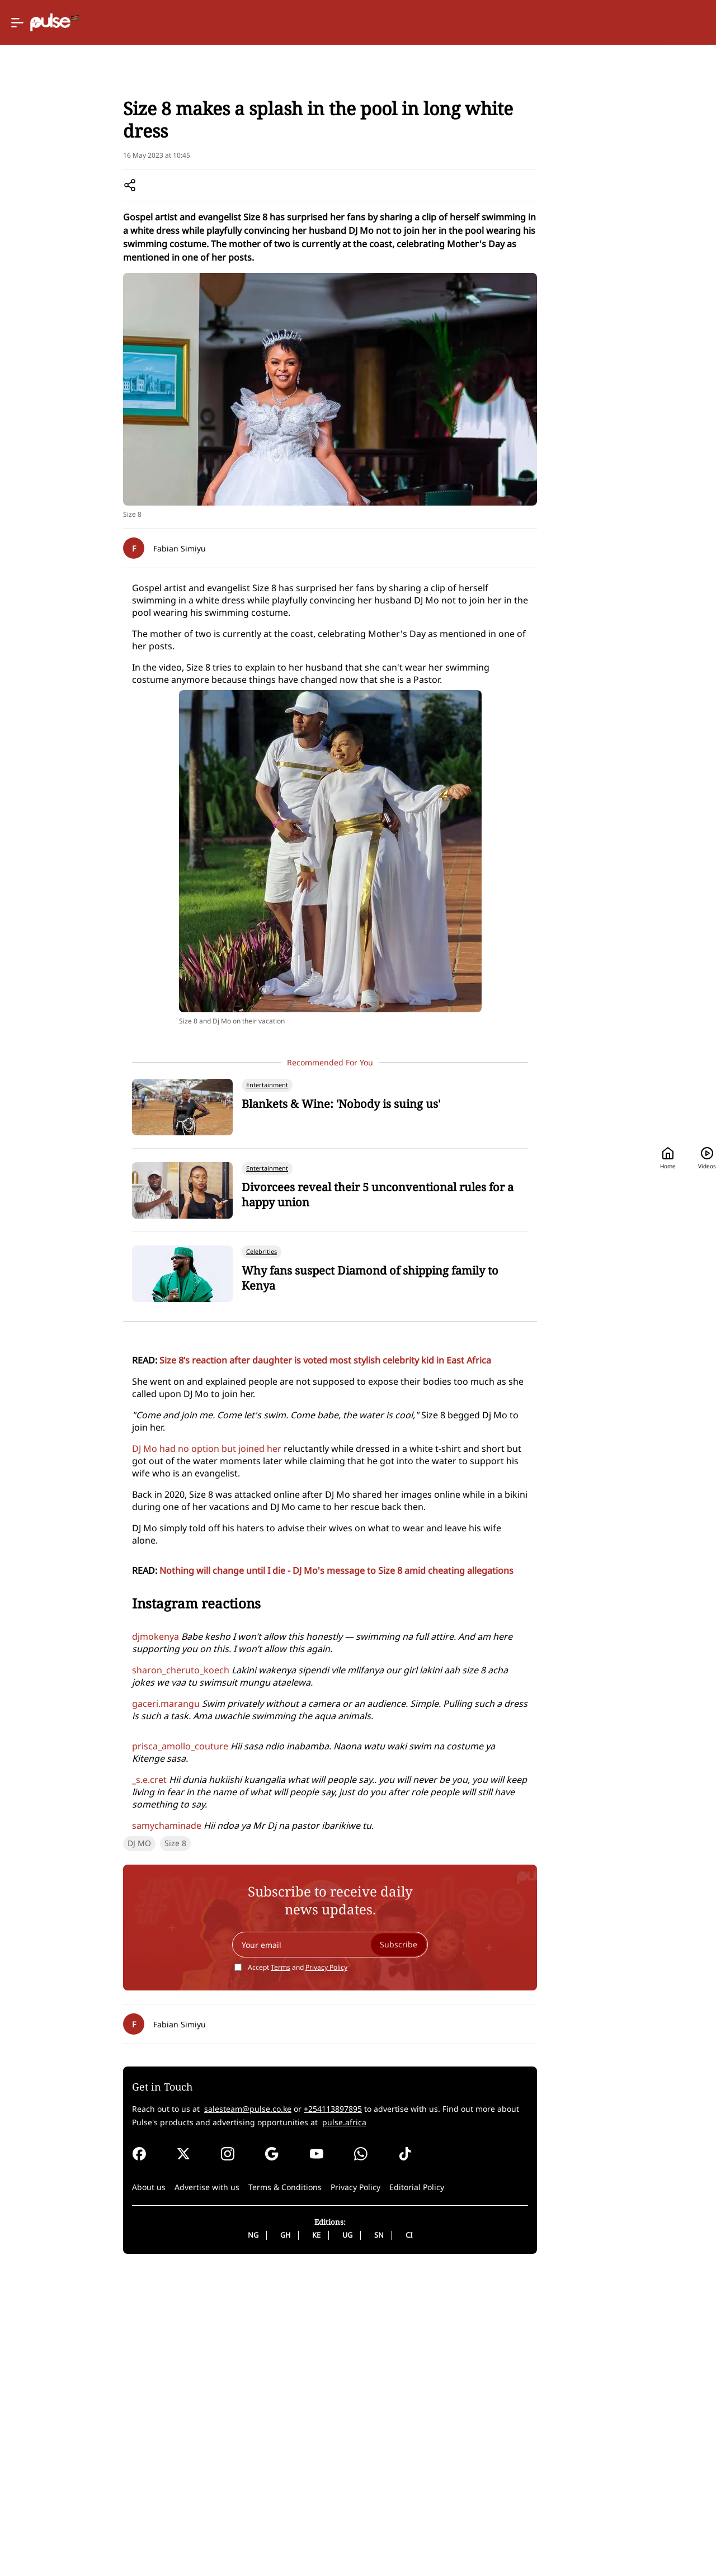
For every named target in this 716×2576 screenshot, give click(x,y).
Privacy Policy (279, 2271)
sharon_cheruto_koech (105, 1845)
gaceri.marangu (91, 1956)
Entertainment (106, 146)
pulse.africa (205, 2426)
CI (361, 2539)
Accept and (250, 2271)
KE (269, 2539)
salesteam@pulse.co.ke (172, 2413)
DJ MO (64, 2147)
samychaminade (91, 2053)
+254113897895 (258, 2413)
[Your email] (282, 2249)
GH (238, 2539)
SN (331, 2539)
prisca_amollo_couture (105, 1998)
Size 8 (100, 2147)
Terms (233, 2271)
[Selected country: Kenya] (421, 22)
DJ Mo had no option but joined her (133, 1572)
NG (205, 2539)
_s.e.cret (74, 2019)
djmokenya (80, 1812)
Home (491, 22)
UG (300, 2539)
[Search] (616, 23)
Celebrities (162, 146)
